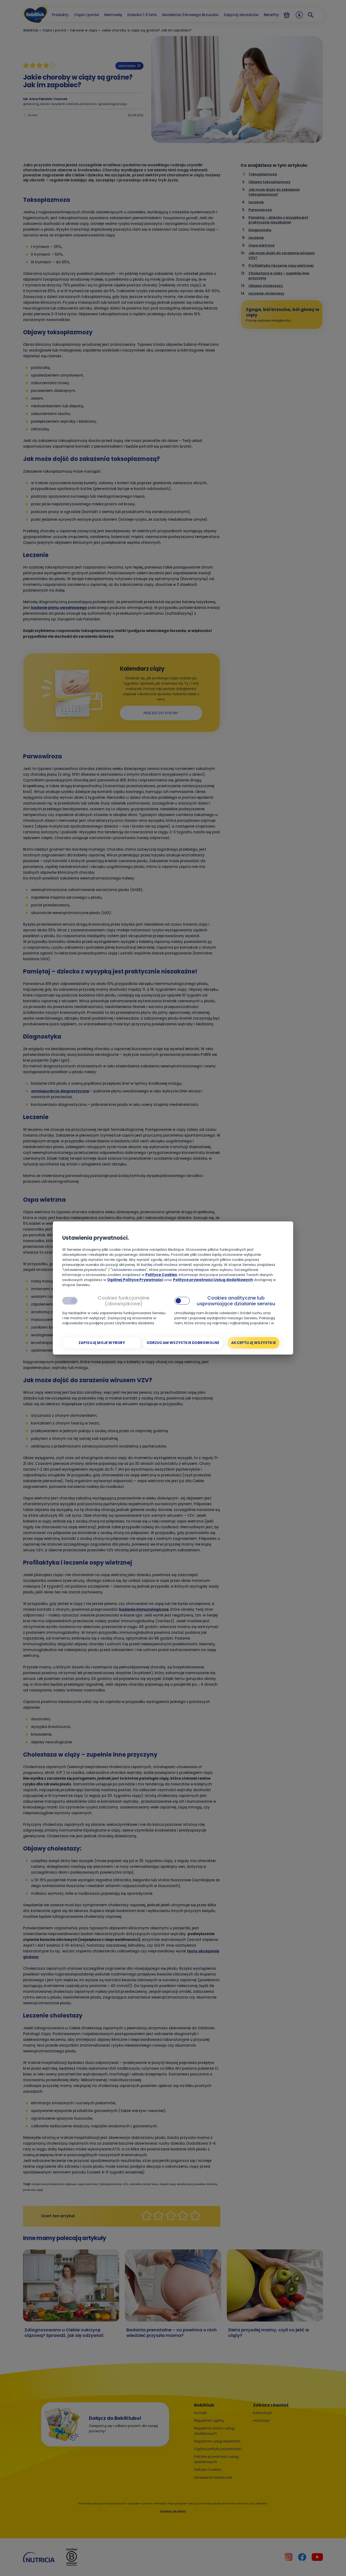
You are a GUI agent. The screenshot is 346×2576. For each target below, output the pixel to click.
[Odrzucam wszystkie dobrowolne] (182, 1343)
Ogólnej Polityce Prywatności (135, 1279)
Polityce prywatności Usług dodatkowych (213, 1279)
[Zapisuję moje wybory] (101, 1343)
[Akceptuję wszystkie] (253, 1343)
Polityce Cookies (161, 1274)
